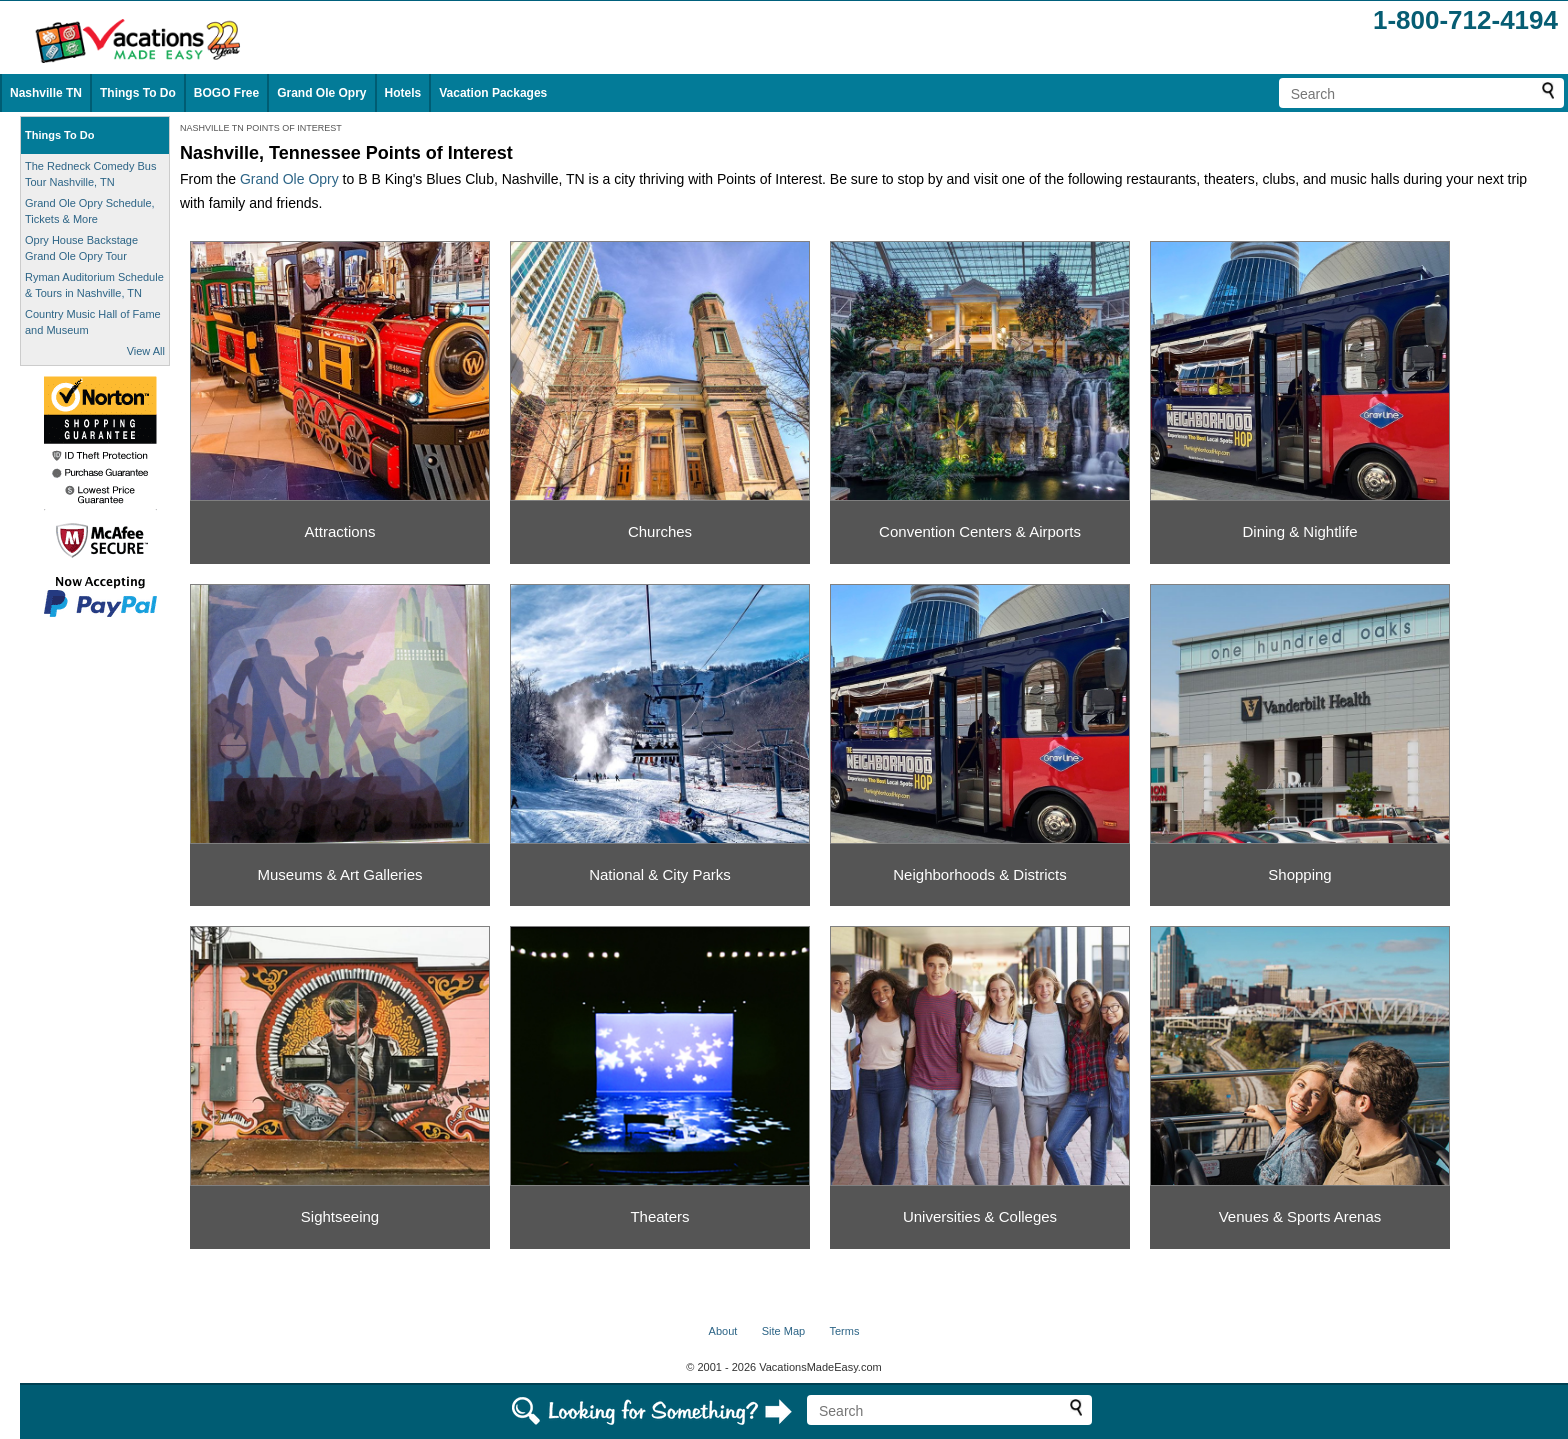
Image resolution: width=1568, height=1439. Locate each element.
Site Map (783, 1331)
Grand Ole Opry (321, 93)
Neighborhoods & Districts (979, 874)
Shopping (1299, 874)
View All (146, 351)
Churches (660, 531)
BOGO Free (226, 93)
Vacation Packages (493, 93)
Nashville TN (46, 93)
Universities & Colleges (980, 1216)
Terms (844, 1331)
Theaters (659, 1216)
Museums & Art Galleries (339, 874)
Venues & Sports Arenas (1300, 1216)
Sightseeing (340, 1216)
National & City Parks (660, 874)
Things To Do (138, 93)
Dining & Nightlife (1299, 531)
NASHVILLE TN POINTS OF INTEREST (261, 128)
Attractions (340, 531)
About (723, 1331)
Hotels (403, 93)
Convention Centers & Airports (980, 531)
